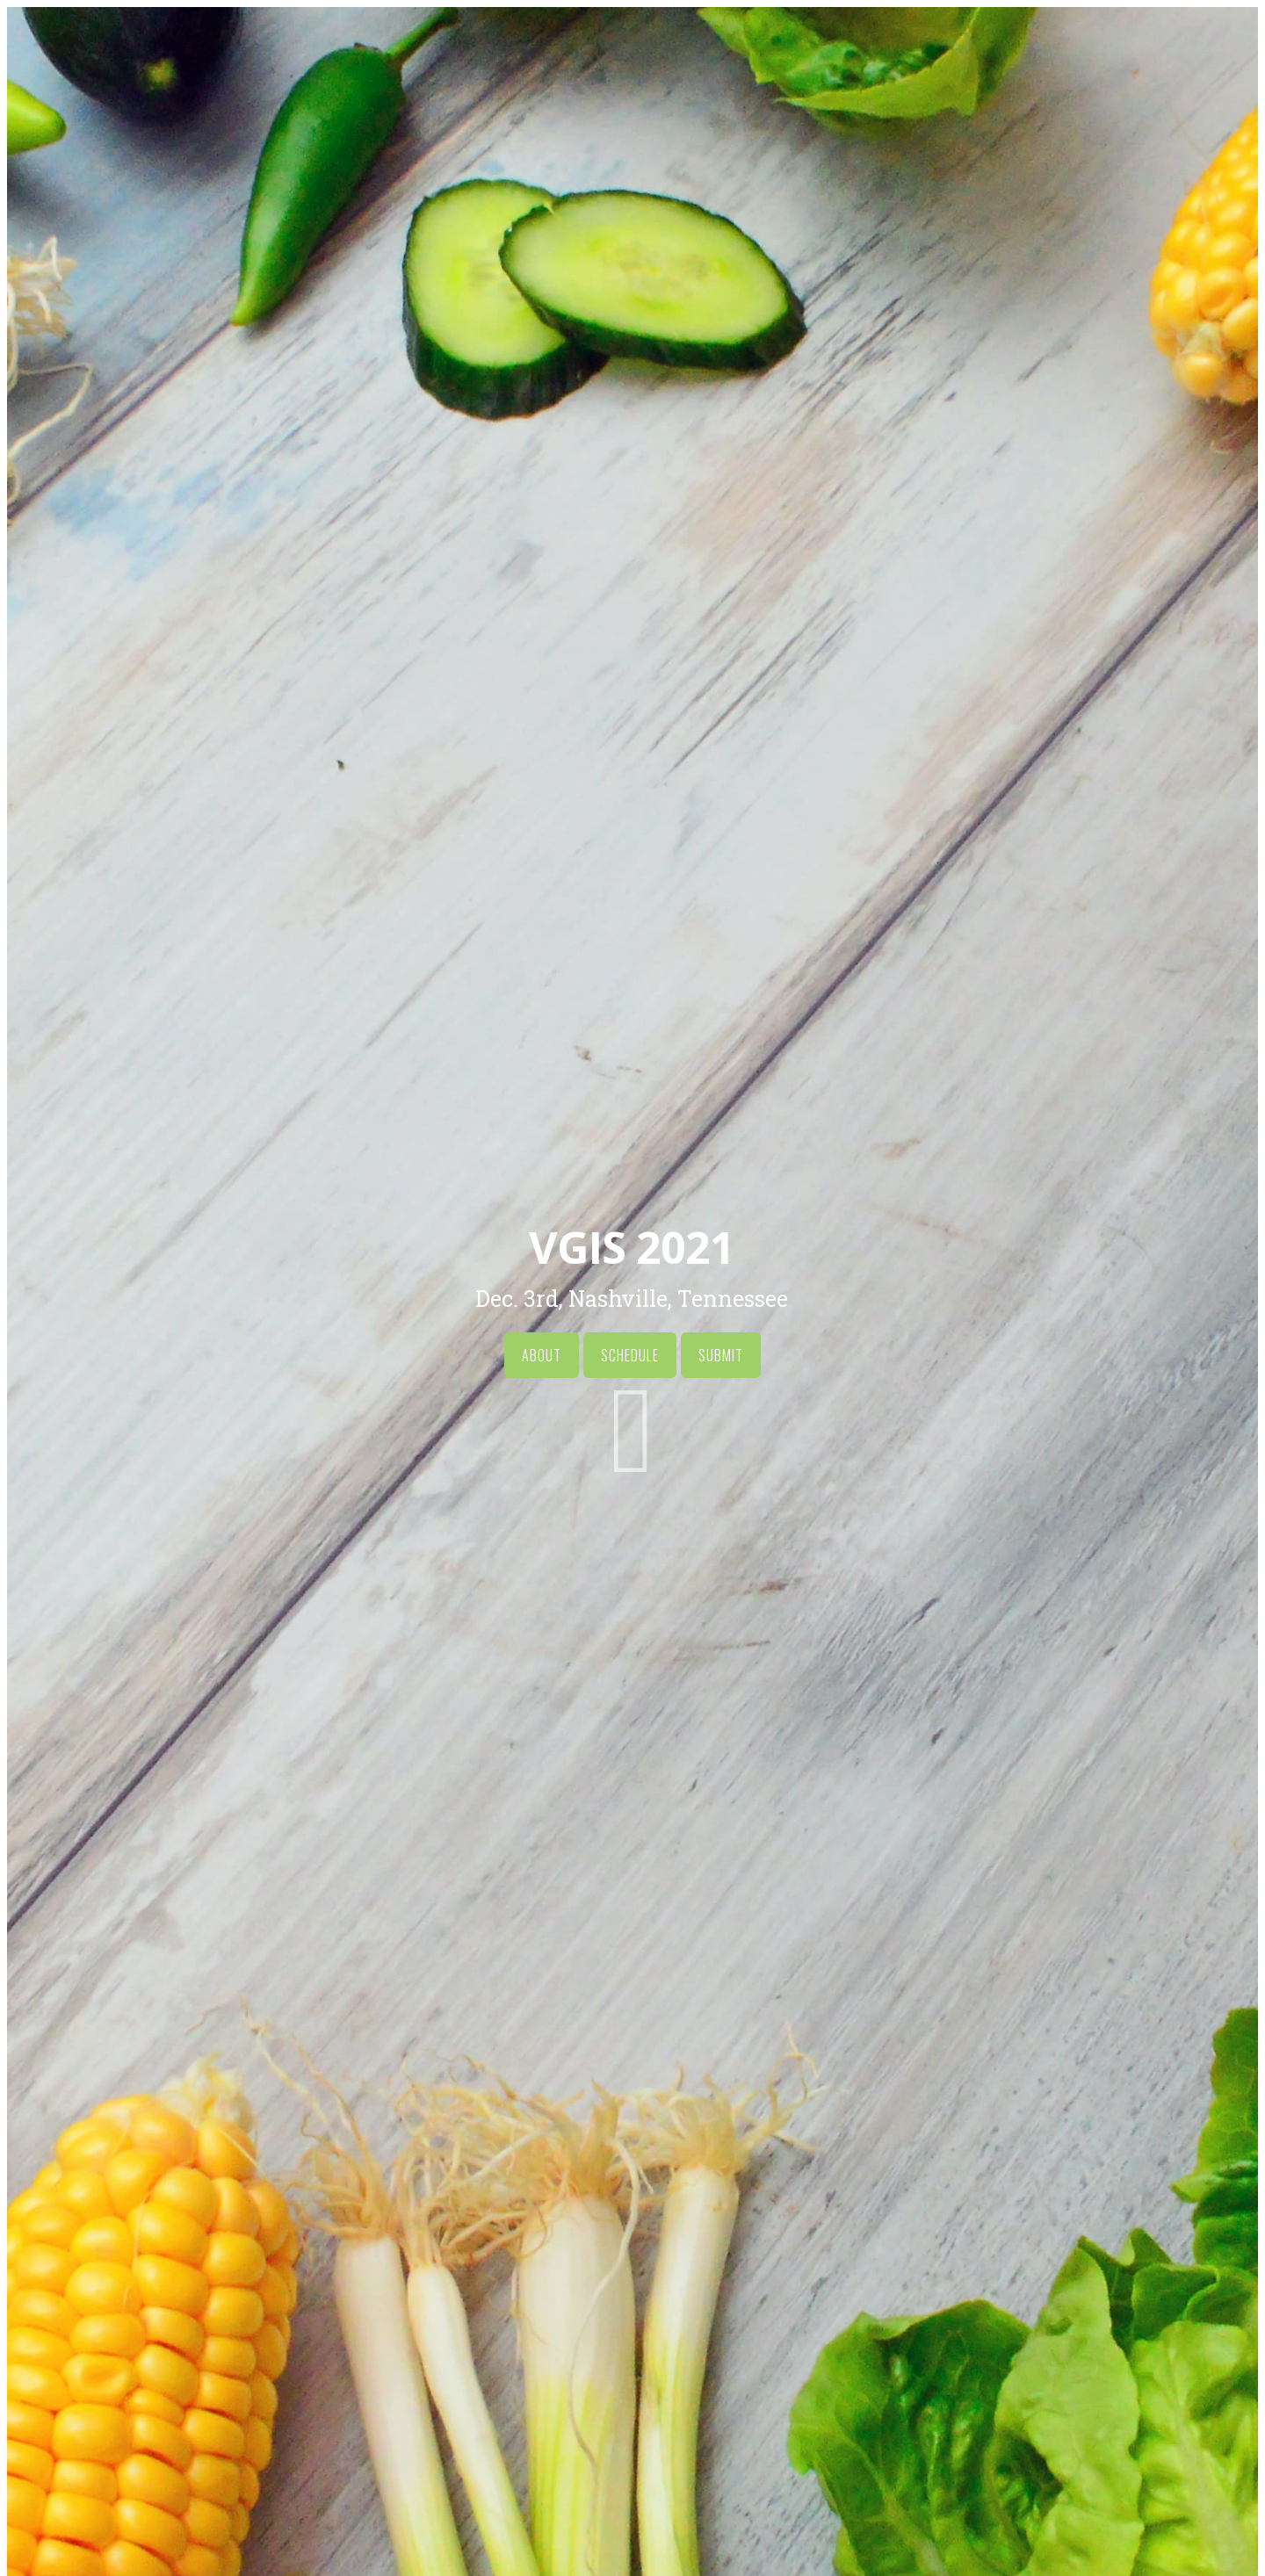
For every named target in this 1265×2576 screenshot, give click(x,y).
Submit (720, 1355)
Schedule (630, 1355)
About (541, 1355)
